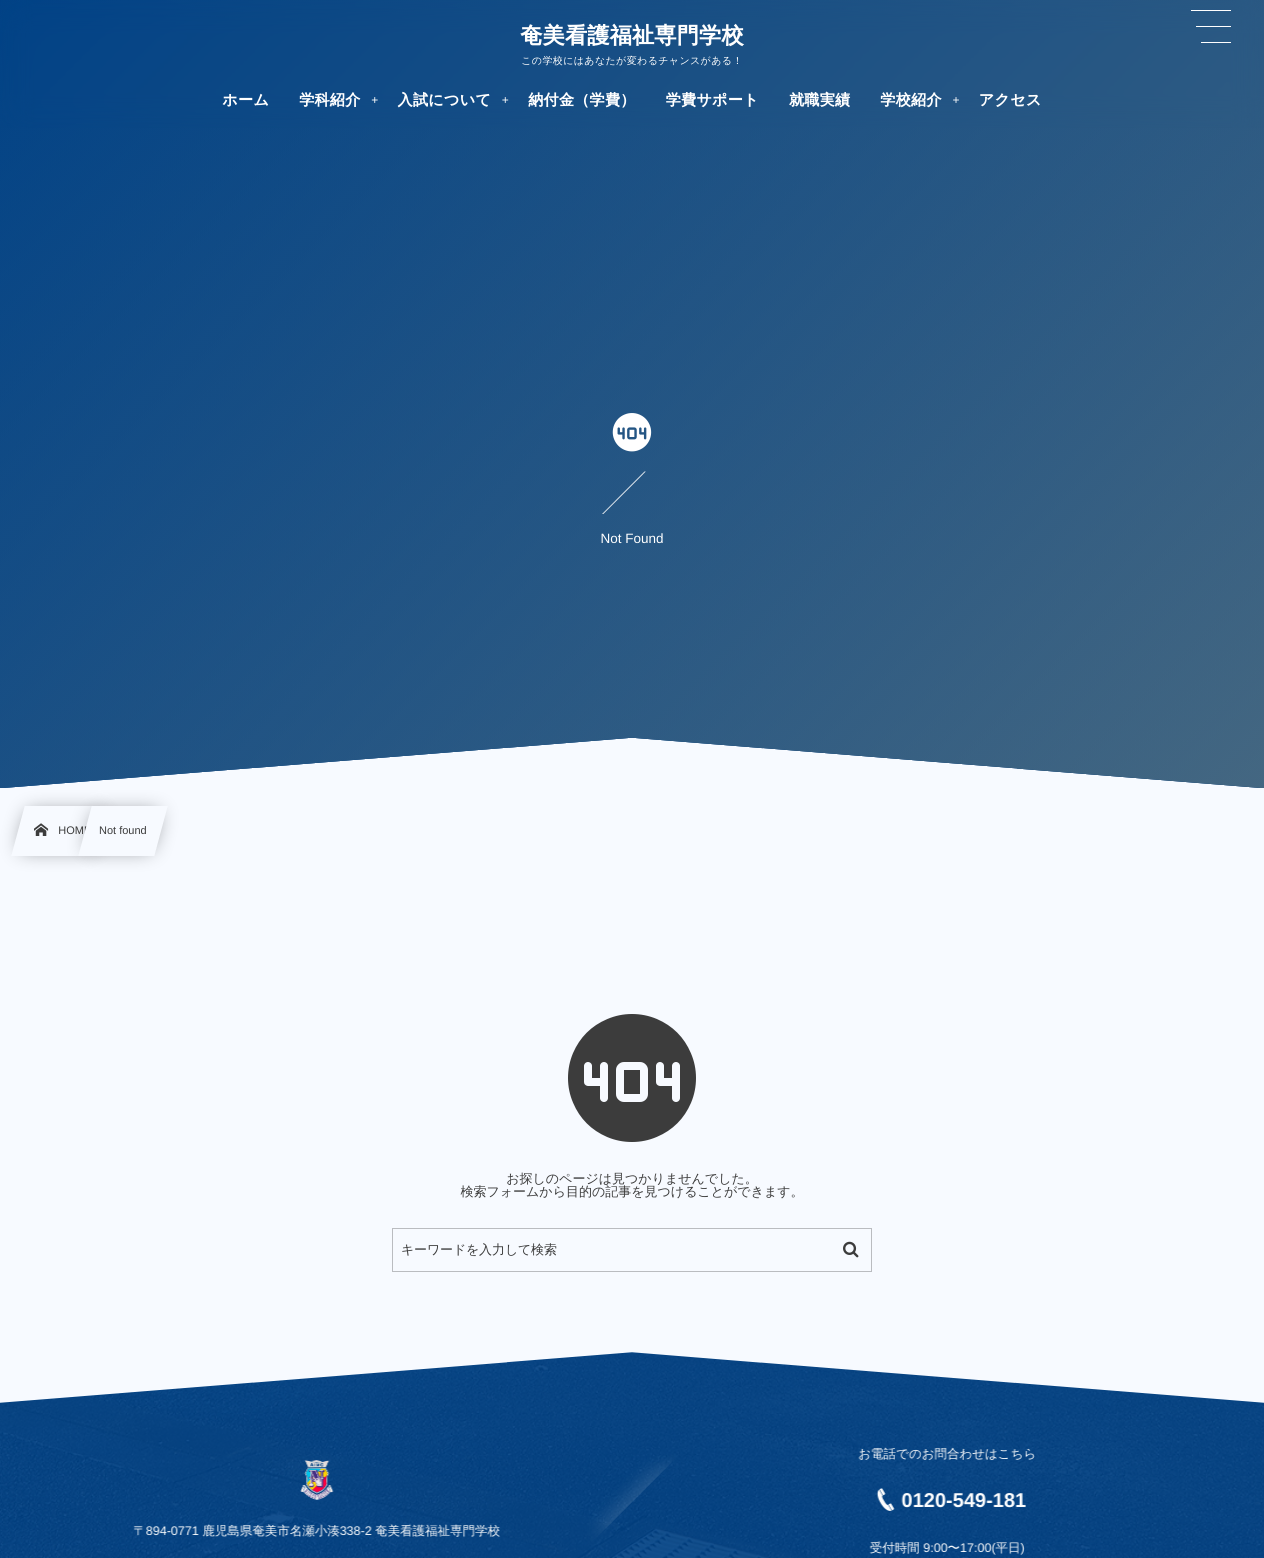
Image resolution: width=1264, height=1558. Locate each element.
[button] (1211, 27)
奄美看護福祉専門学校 (632, 36)
